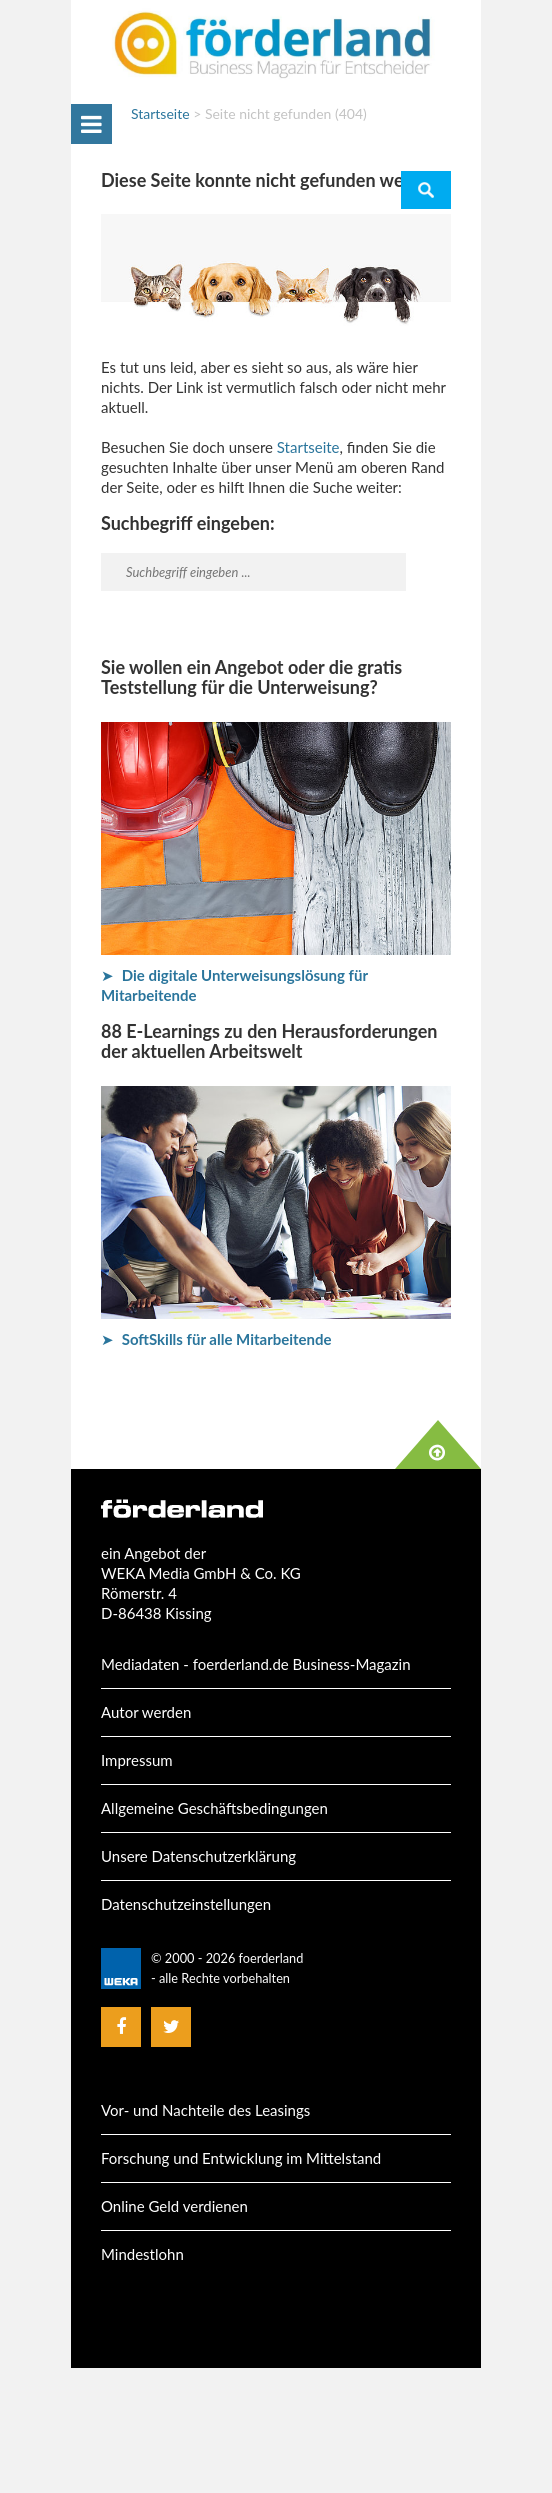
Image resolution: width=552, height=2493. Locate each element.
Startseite (160, 113)
